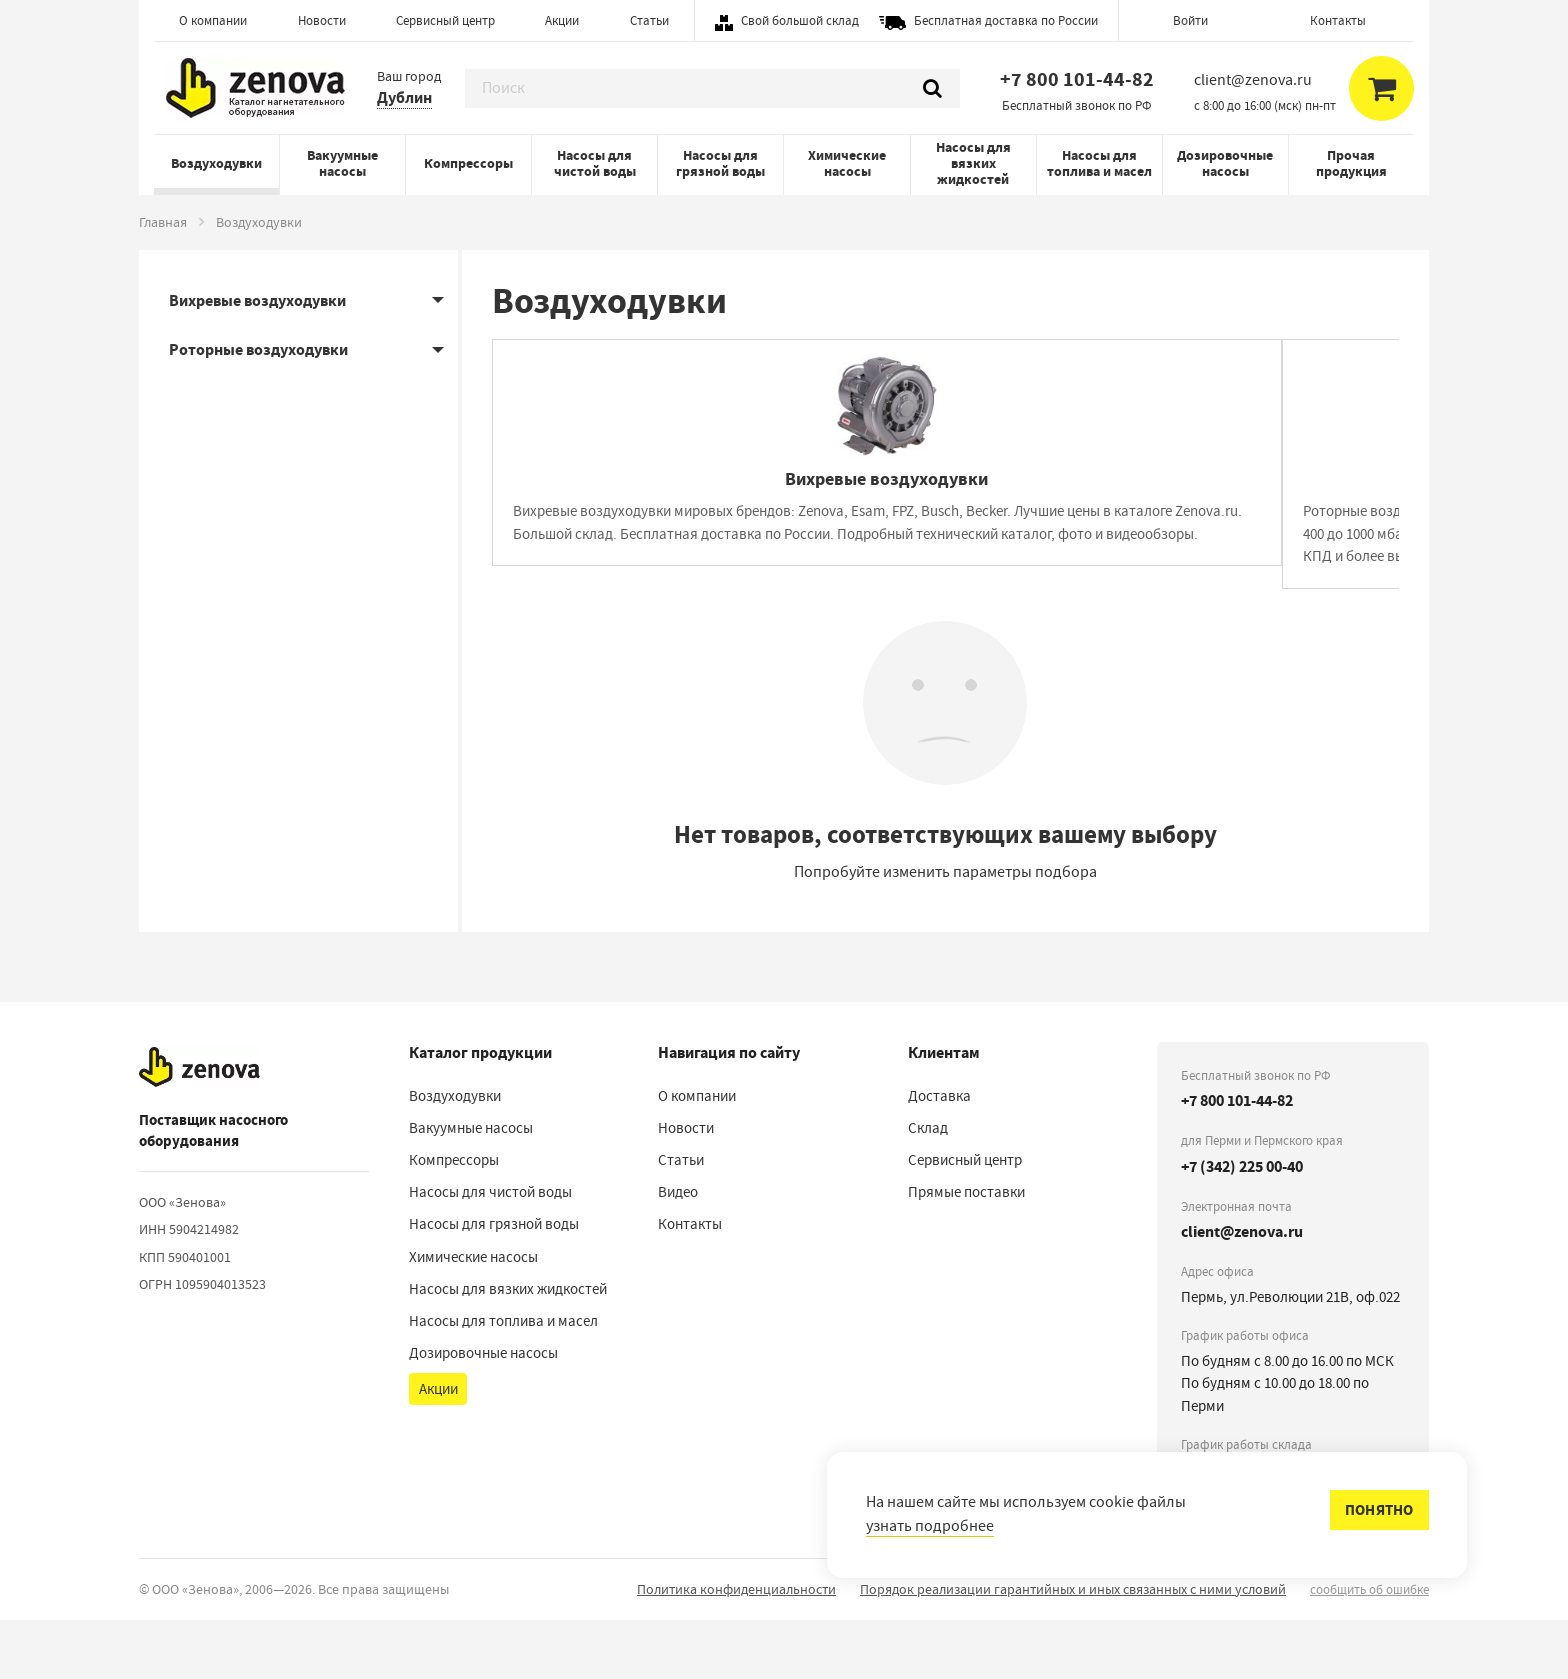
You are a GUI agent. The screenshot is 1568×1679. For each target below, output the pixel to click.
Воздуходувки (216, 163)
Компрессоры (468, 163)
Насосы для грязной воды (720, 163)
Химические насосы (847, 163)
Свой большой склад (800, 20)
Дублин (404, 97)
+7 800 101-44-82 (1077, 79)
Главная (163, 222)
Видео (678, 1252)
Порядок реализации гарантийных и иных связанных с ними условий (1073, 1648)
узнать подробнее (930, 1526)
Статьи (649, 20)
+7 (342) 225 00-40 (1242, 1225)
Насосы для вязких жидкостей (973, 163)
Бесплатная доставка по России (1006, 20)
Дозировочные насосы (1225, 163)
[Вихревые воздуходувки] (713, 501)
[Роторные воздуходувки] (1178, 501)
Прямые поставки (966, 1252)
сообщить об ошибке (1369, 1648)
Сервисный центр (445, 20)
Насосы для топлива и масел (1099, 163)
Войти (1190, 20)
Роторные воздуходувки (258, 349)
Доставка (939, 1156)
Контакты (1338, 20)
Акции (562, 20)
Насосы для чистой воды (595, 163)
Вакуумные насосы (342, 163)
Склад (928, 1188)
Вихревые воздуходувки (257, 300)
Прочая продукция (1351, 163)
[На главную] (199, 1126)
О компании (213, 20)
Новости (322, 20)
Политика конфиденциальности (736, 1648)
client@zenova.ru (1242, 1291)
